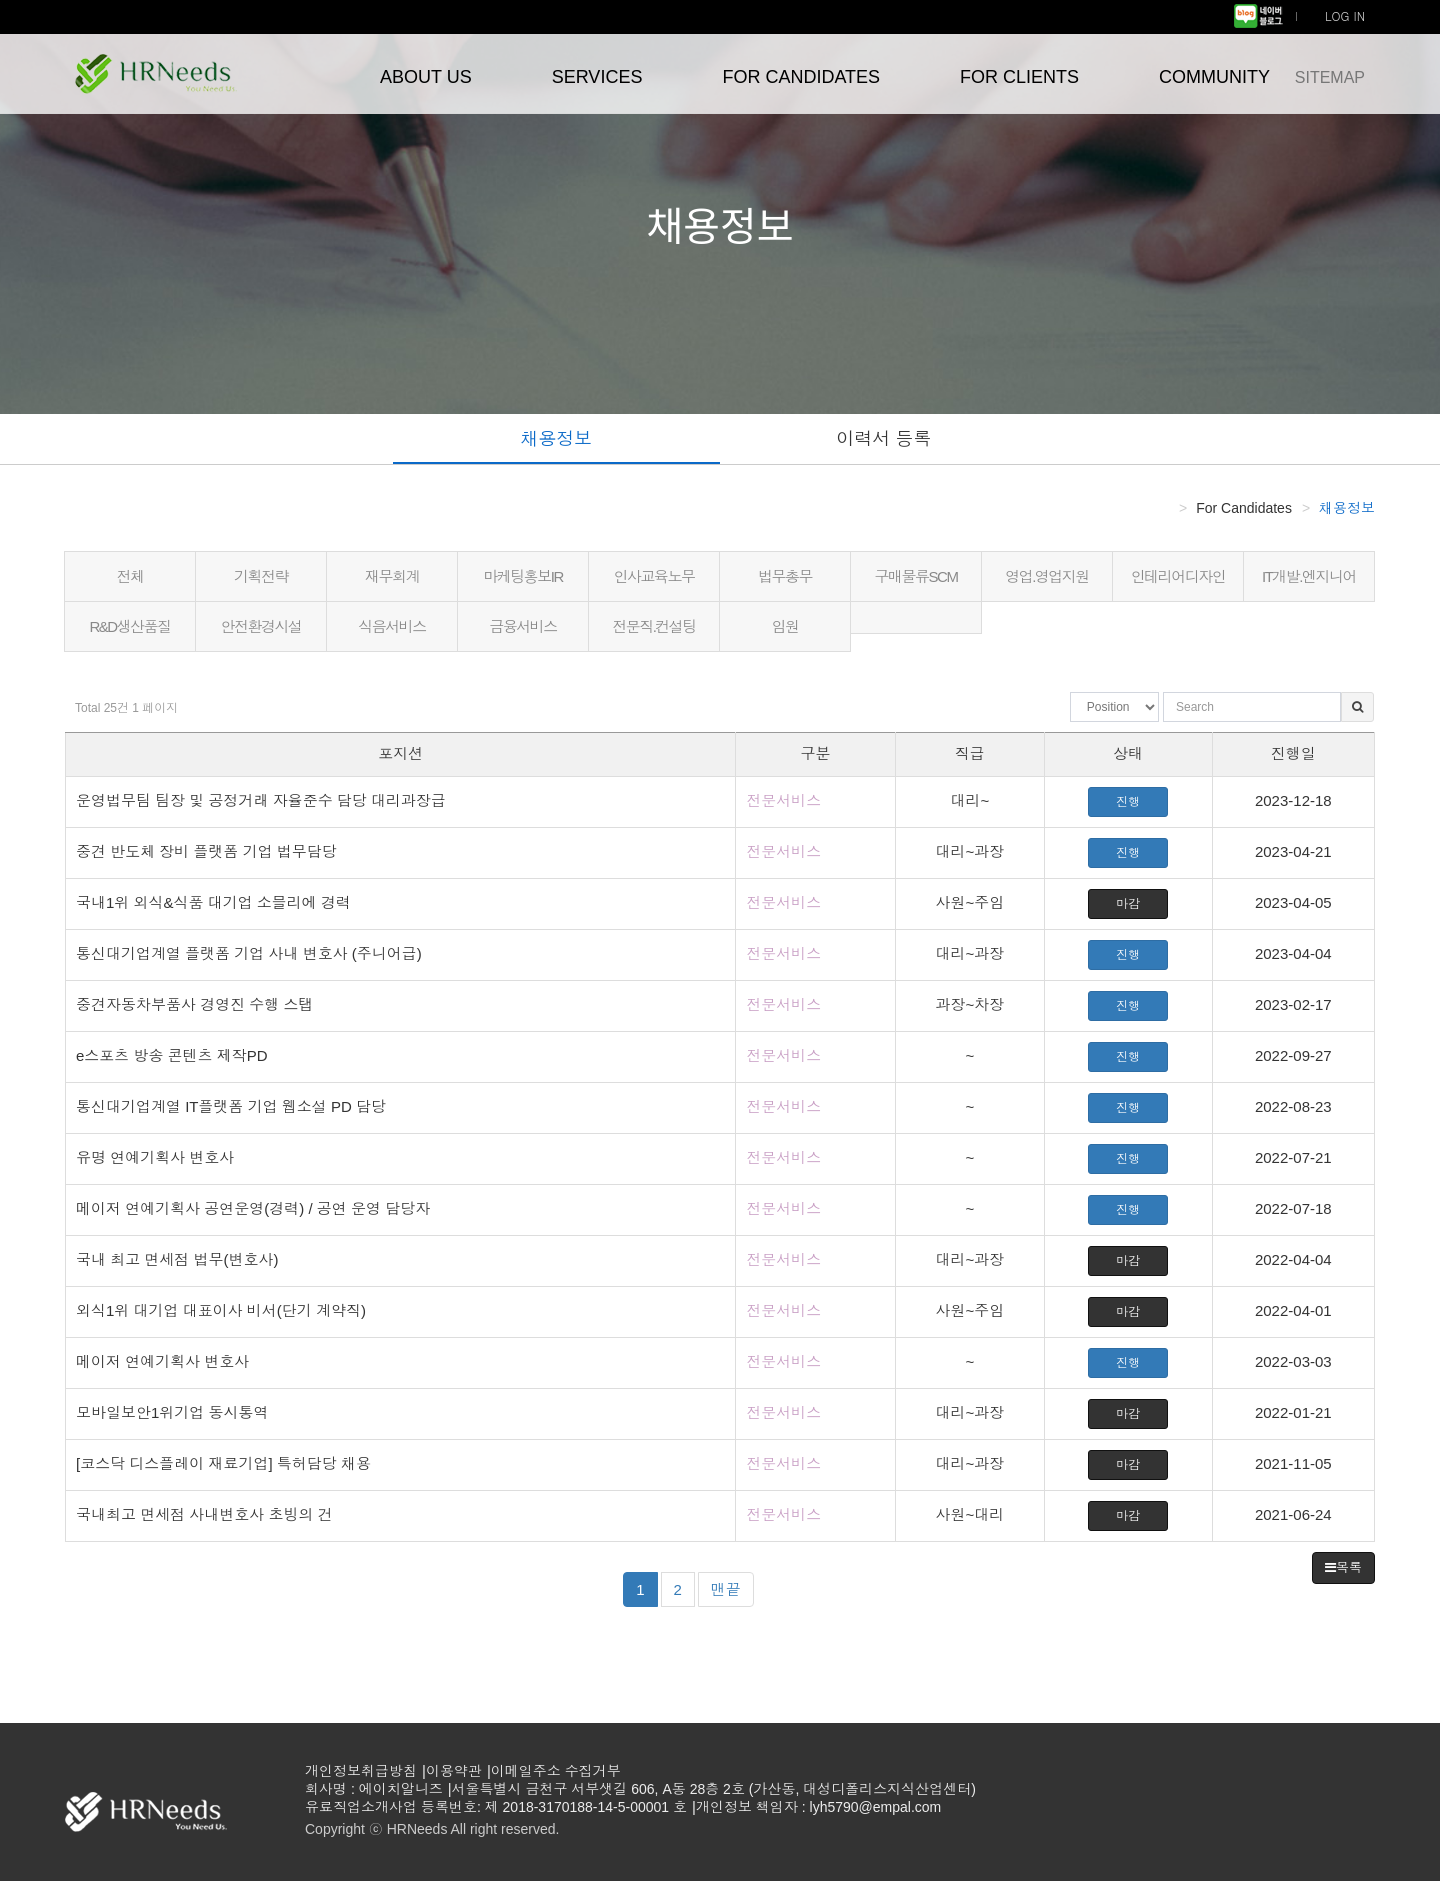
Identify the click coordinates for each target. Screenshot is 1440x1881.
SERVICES (597, 77)
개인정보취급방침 (361, 1771)
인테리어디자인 (1178, 576)
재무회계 (392, 576)
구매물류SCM (916, 576)
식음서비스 (392, 626)
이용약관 (454, 1771)
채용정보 (556, 439)
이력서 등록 (883, 439)
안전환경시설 (261, 626)
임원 (785, 626)
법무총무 (785, 576)
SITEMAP (1330, 77)
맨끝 (726, 1589)
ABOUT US (426, 77)
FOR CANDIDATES (801, 77)
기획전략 (261, 576)
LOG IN (1345, 15)
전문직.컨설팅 (654, 626)
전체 (130, 576)
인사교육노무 (654, 576)
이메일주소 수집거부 (556, 1771)
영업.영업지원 (1047, 576)
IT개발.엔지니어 (1309, 576)
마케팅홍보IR (523, 576)
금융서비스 (523, 626)
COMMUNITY (1214, 77)
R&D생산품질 (129, 626)
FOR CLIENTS (1019, 77)
